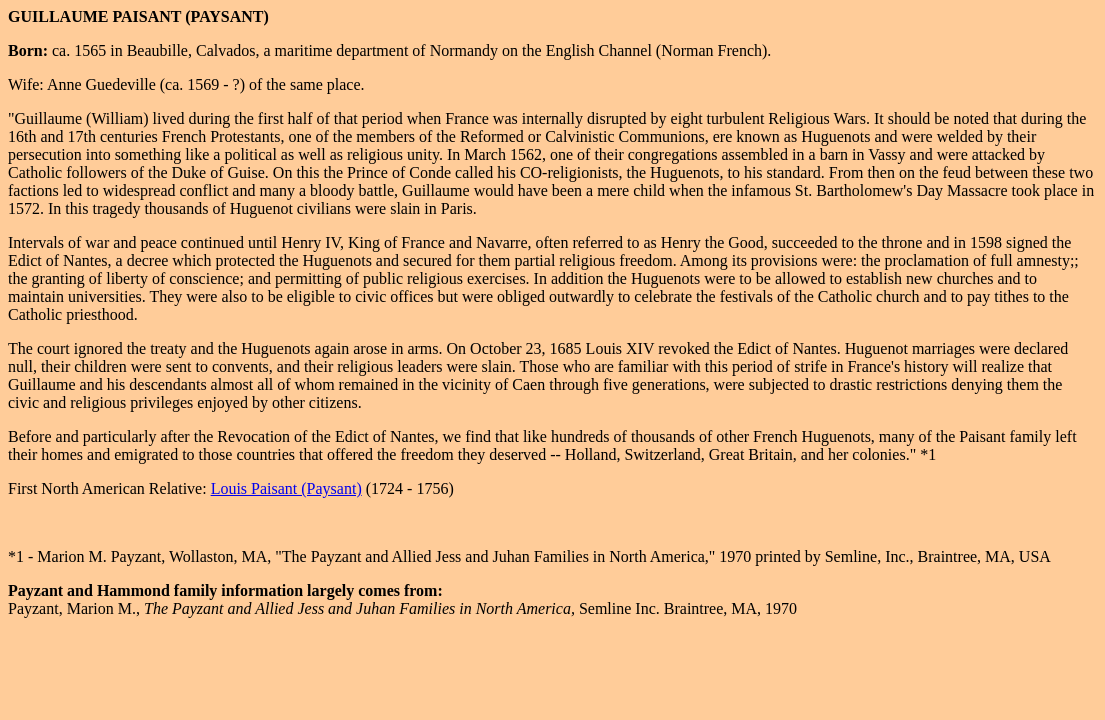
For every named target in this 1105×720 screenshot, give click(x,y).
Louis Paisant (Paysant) (286, 488)
